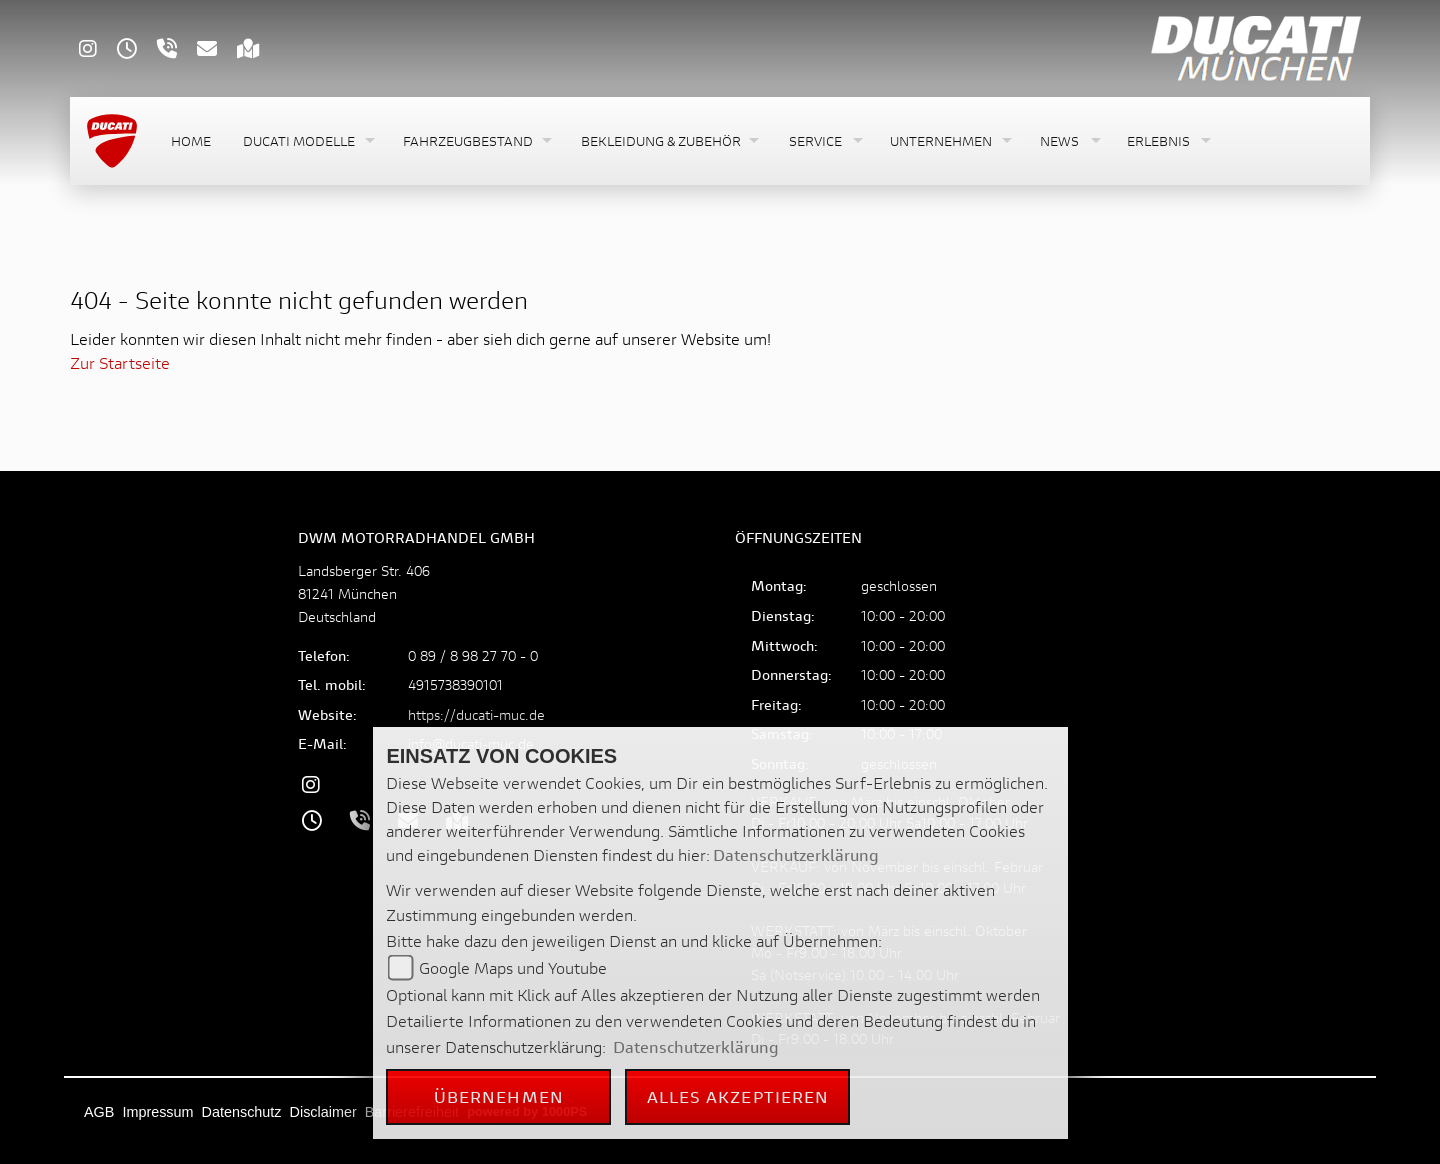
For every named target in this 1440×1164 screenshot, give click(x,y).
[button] (307, 141)
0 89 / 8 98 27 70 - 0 (473, 655)
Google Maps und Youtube (513, 967)
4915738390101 (455, 684)
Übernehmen (499, 1096)
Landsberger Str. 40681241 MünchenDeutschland (364, 593)
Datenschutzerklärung (796, 854)
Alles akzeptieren (738, 1096)
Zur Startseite (120, 362)
